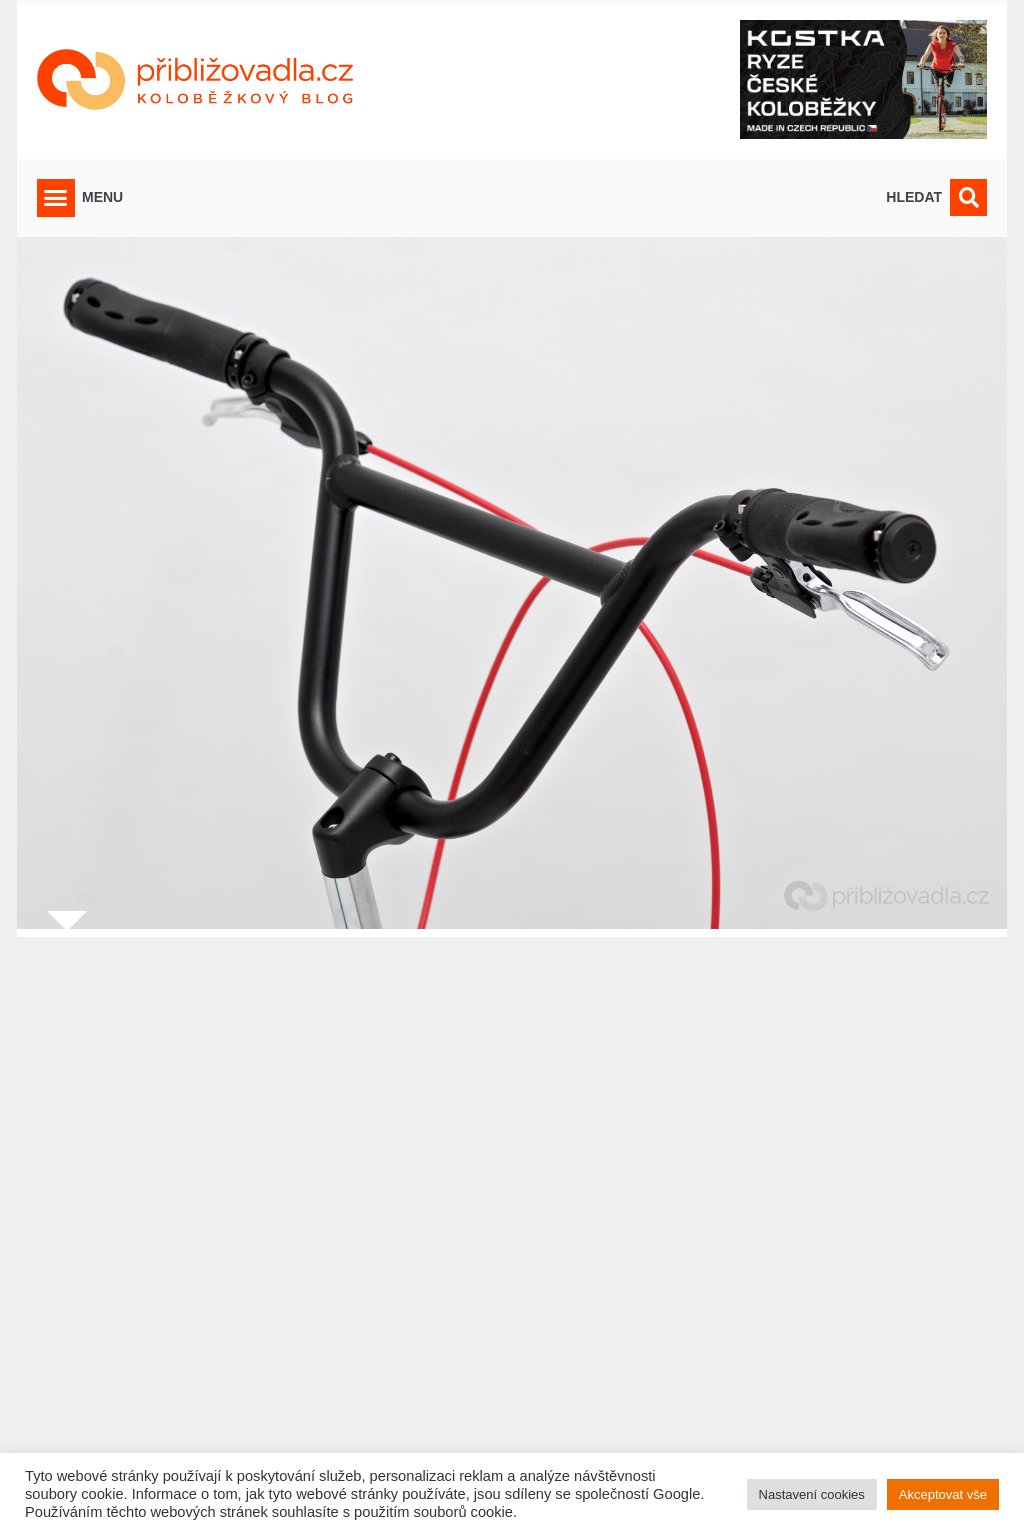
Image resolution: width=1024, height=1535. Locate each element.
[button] (56, 198)
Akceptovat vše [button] (943, 1494)
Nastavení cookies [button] (812, 1494)
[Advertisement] (512, 1223)
